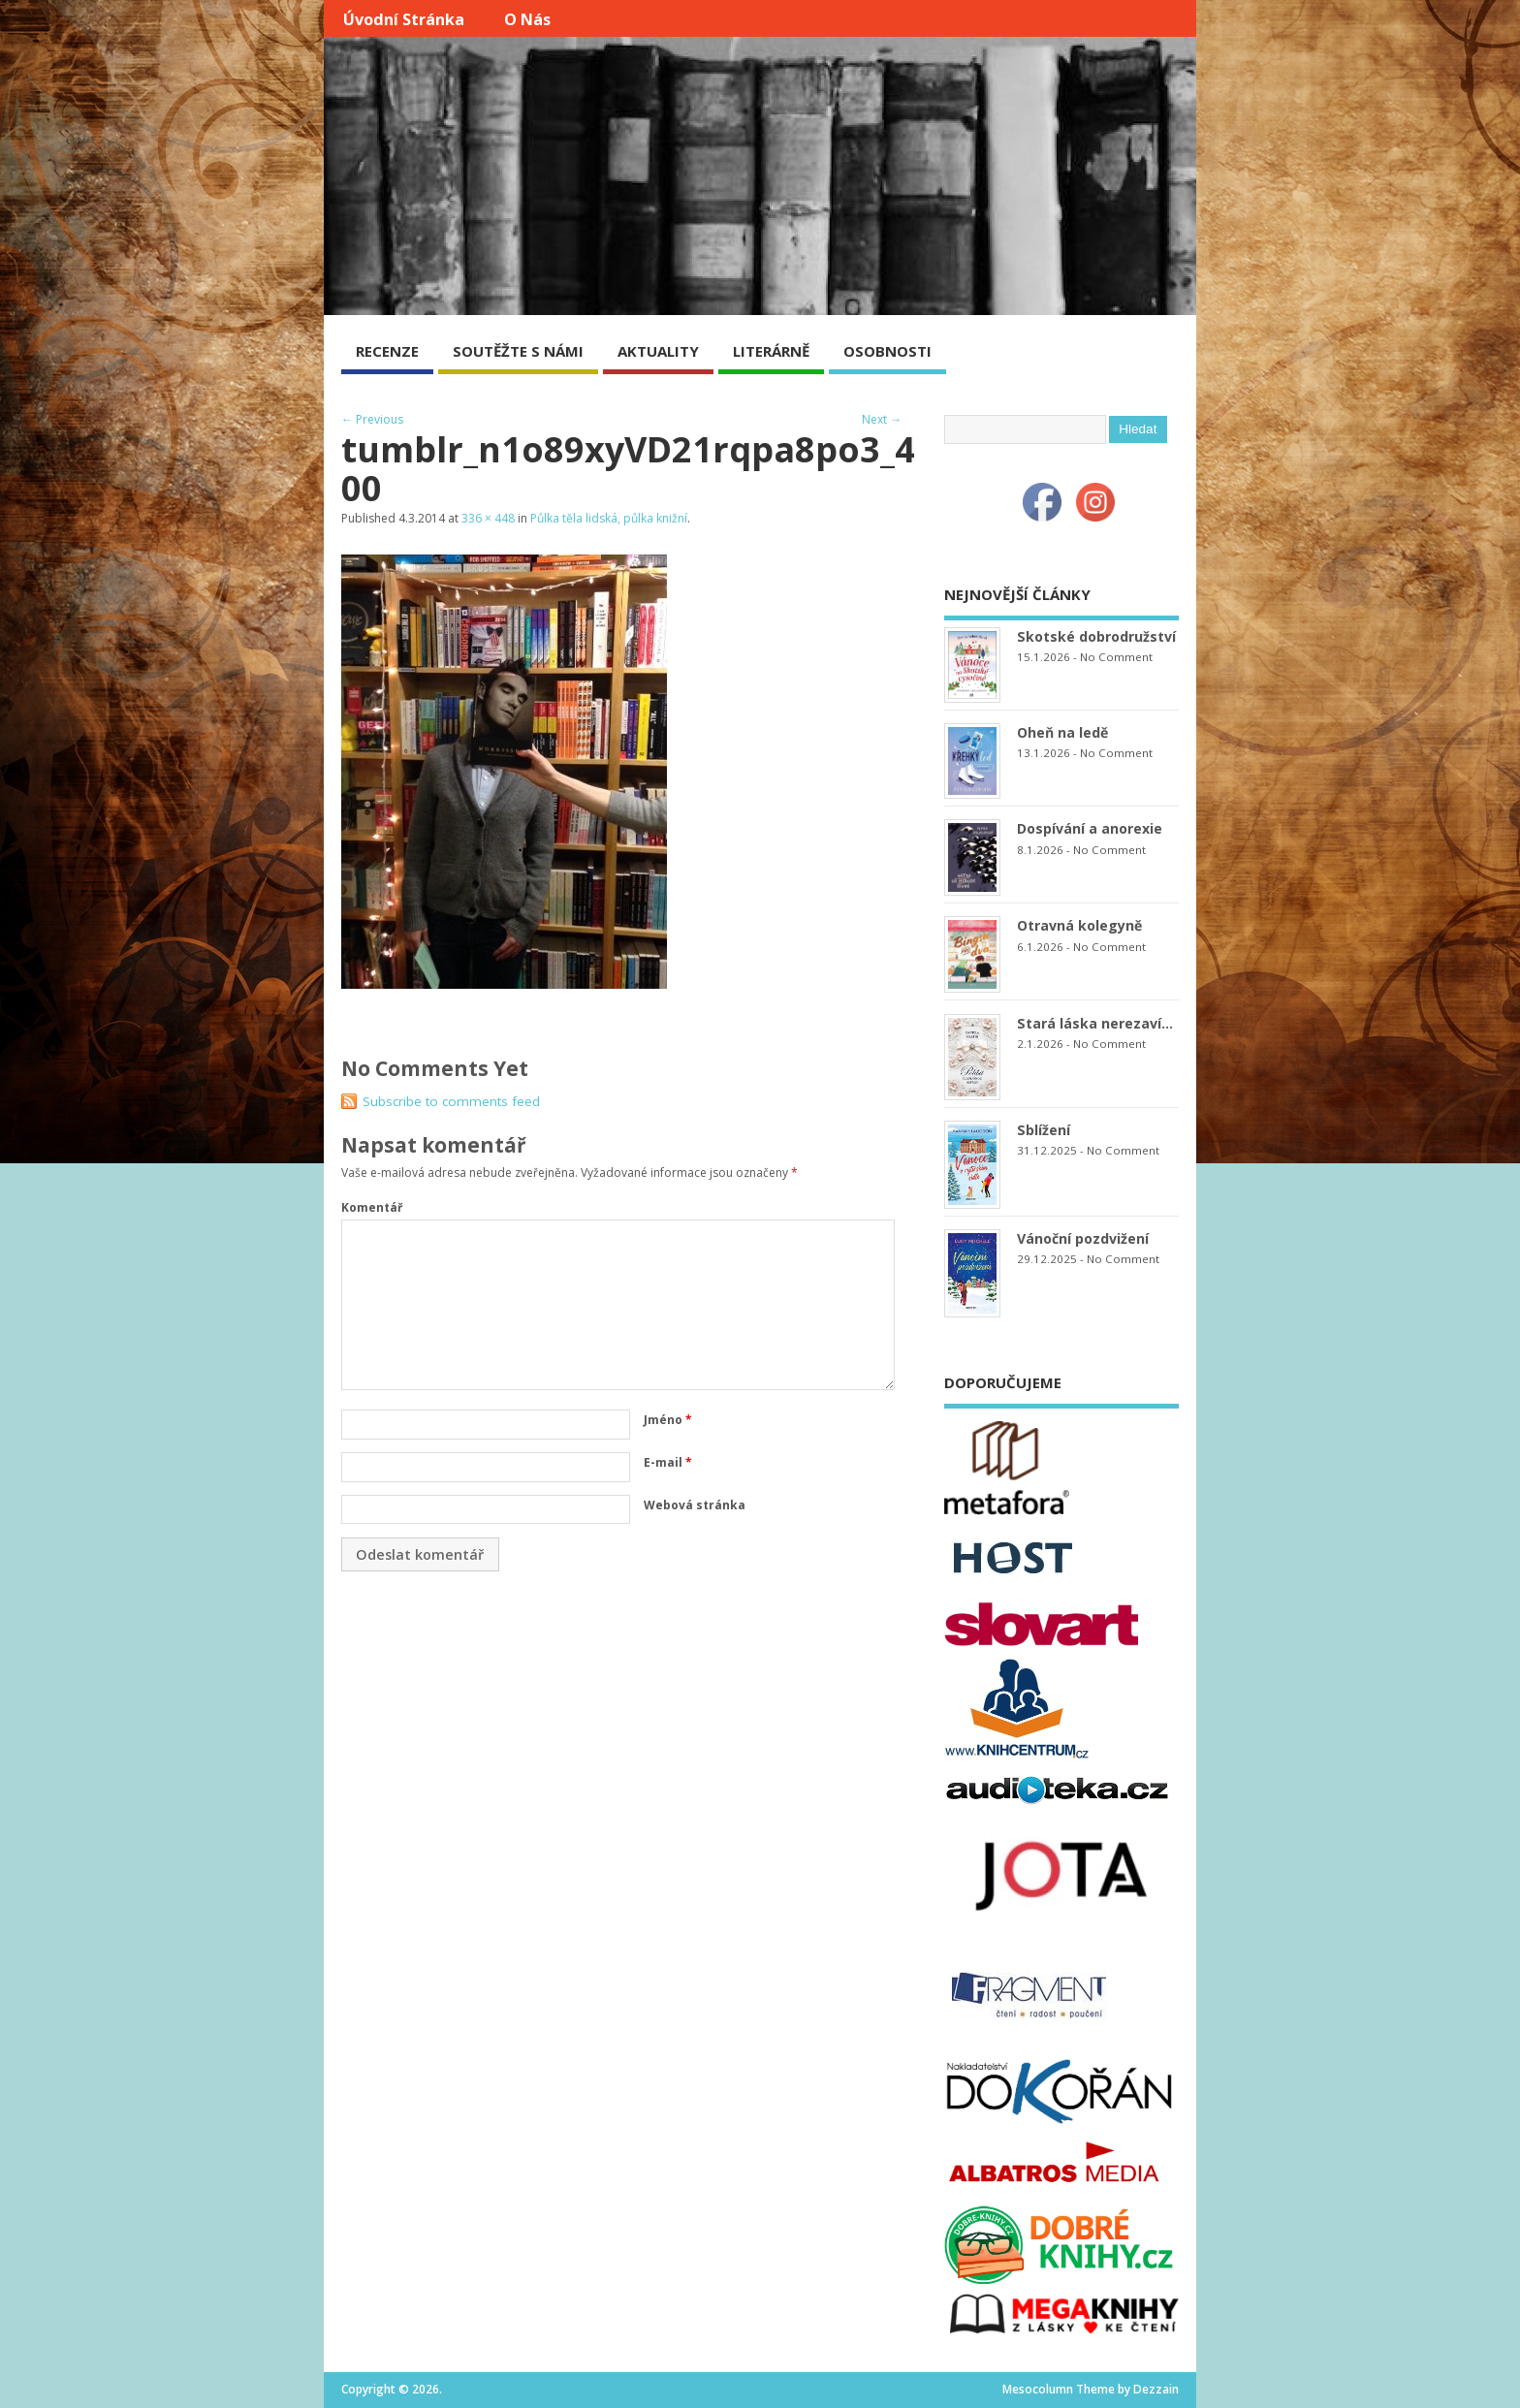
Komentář (371, 1207)
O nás (527, 19)
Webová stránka (694, 1505)
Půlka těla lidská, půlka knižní (608, 518)
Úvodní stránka (403, 19)
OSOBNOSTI (887, 351)
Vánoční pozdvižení (1083, 1238)
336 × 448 (488, 518)
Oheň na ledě (1062, 732)
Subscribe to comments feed (451, 1101)
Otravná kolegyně (1079, 925)
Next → (882, 419)
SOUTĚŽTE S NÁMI (518, 351)
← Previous (372, 419)
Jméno (668, 1419)
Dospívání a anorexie (1089, 828)
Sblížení (1043, 1130)
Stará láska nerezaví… (1095, 1023)
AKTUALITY (658, 351)
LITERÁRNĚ (771, 351)
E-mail (668, 1462)
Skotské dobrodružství (1096, 636)
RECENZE (387, 351)
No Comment (1116, 657)
